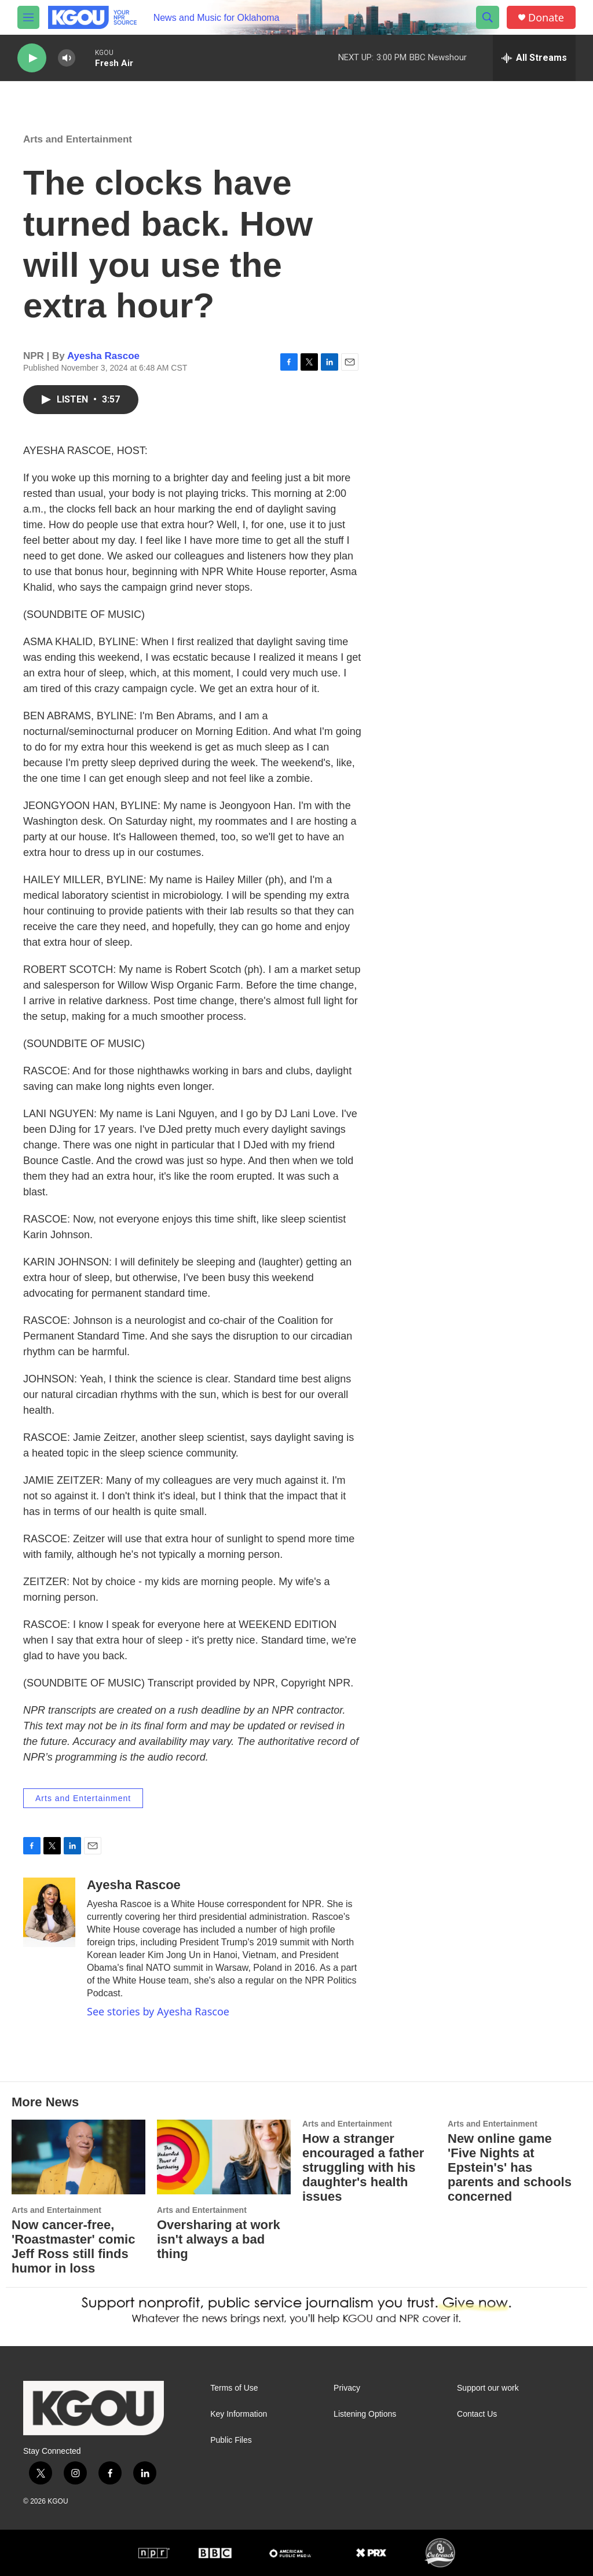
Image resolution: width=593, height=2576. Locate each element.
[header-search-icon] (487, 17)
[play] (32, 58)
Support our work (488, 2388)
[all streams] (534, 58)
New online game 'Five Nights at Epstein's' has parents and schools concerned (510, 2167)
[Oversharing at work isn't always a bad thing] (224, 2157)
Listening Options (365, 2414)
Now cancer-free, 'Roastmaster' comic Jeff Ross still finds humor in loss (73, 2246)
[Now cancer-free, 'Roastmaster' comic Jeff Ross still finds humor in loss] (78, 2157)
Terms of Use (234, 2388)
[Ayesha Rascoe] (49, 1912)
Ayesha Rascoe (103, 355)
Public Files (231, 2440)
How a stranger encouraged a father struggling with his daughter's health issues (363, 2167)
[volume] (66, 58)
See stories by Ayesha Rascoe (158, 2011)
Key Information (238, 2414)
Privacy (347, 2388)
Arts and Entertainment (77, 139)
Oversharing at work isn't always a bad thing (218, 2239)
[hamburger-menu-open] (28, 17)
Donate (546, 18)
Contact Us (477, 2414)
